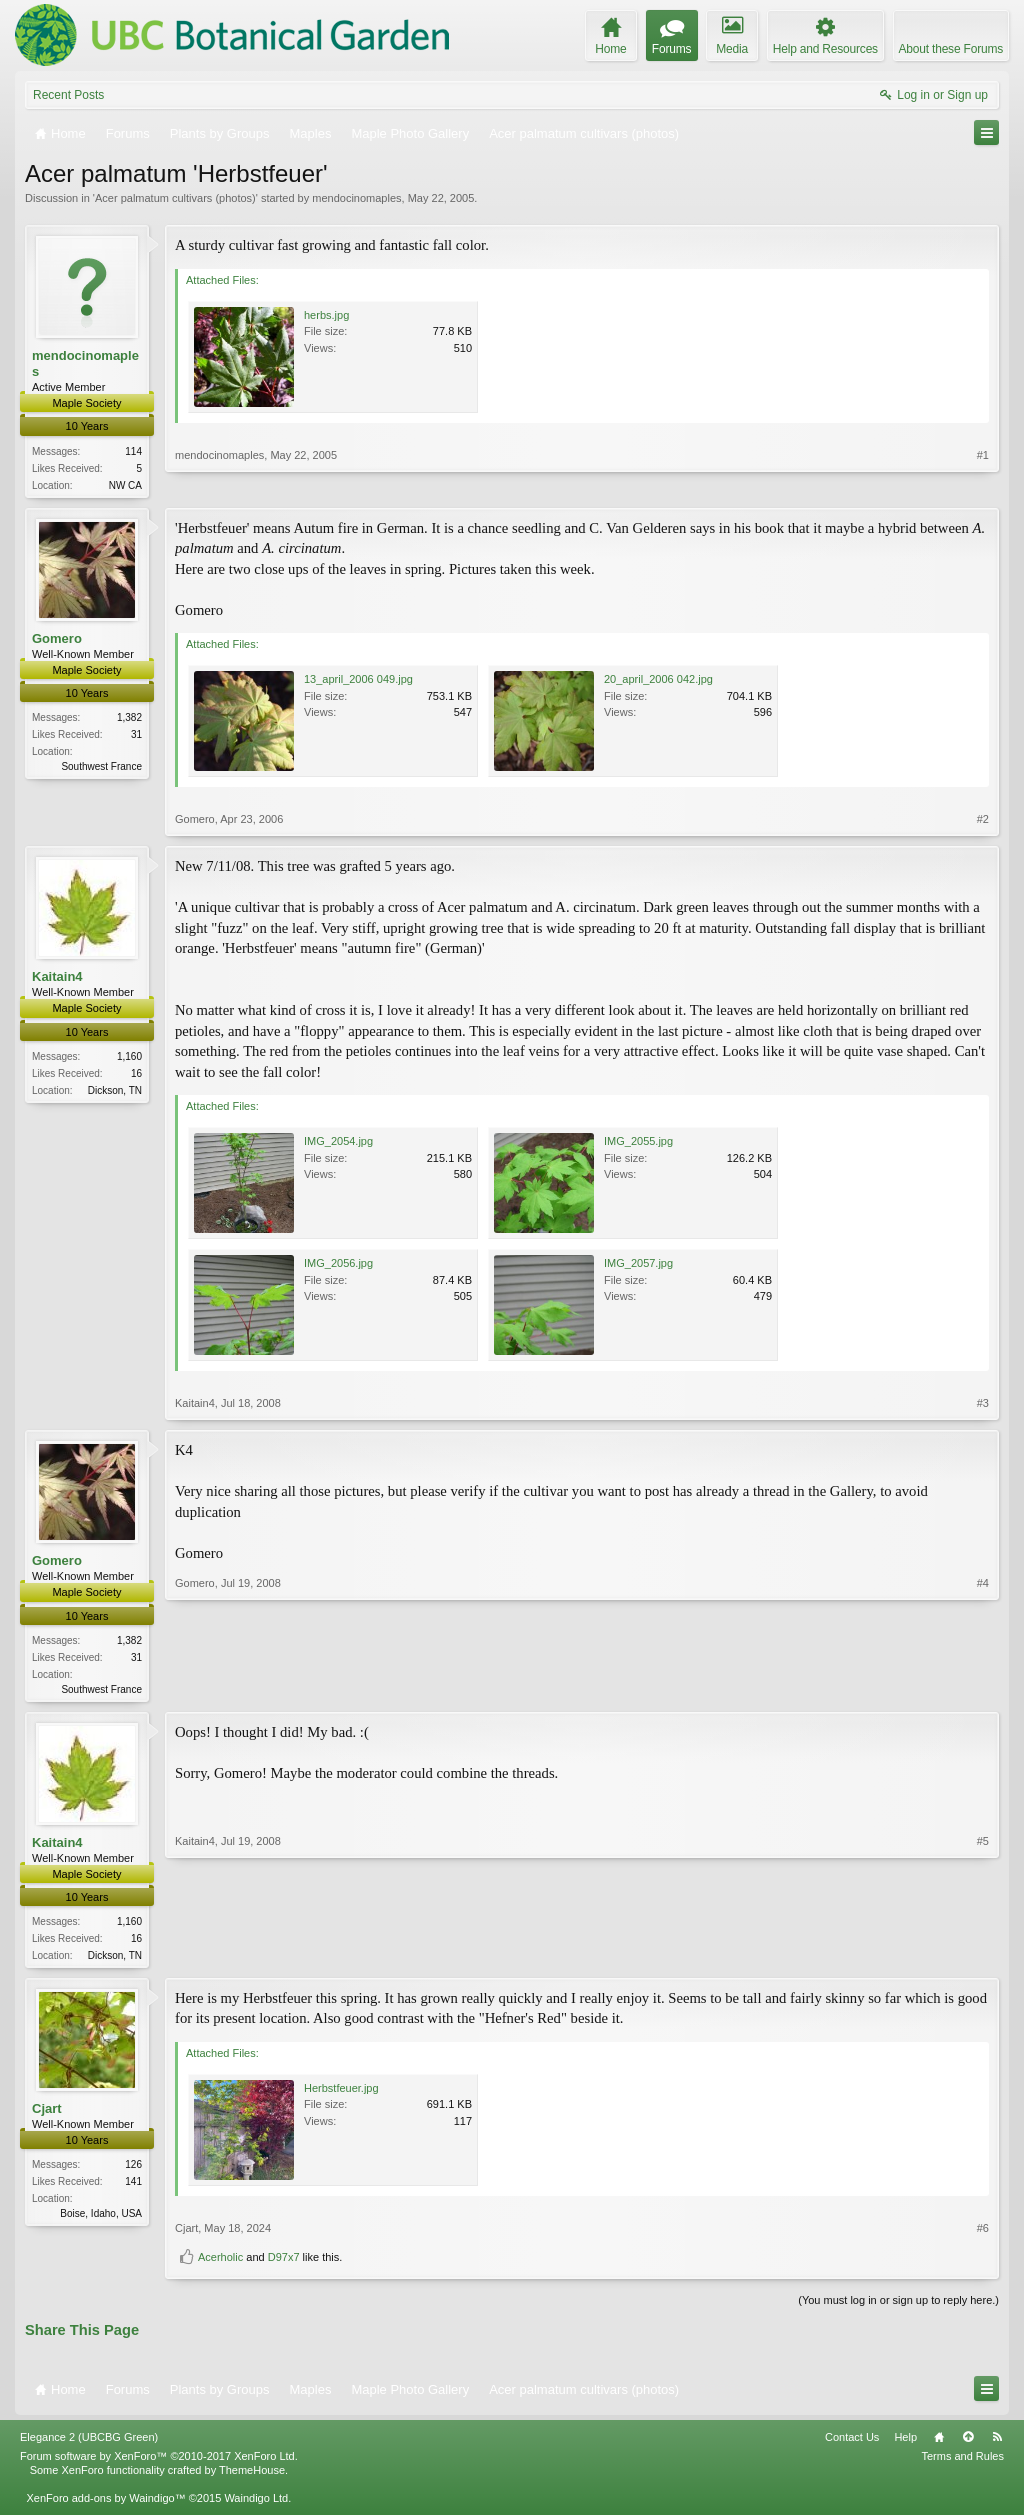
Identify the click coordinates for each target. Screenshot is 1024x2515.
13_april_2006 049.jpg (358, 681)
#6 (983, 2233)
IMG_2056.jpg (338, 1265)
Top (968, 2442)
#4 (983, 1688)
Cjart (47, 2113)
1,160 (129, 1057)
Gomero (57, 639)
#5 (983, 1956)
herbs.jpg (326, 315)
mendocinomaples (356, 198)
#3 (983, 1405)
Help (905, 2442)
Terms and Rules (962, 2461)
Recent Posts (68, 95)
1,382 (129, 719)
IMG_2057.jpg (638, 1265)
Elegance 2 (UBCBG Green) (89, 2442)
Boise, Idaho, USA (101, 2219)
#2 (983, 821)
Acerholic (220, 2263)
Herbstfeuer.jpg (341, 2093)
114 (133, 451)
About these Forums (951, 49)
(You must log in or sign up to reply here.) (898, 2306)
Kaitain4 (57, 978)
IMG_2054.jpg (338, 1143)
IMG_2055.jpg (638, 1143)
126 (133, 2170)
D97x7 (284, 2263)
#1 (983, 482)
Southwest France (101, 768)
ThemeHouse (252, 2475)
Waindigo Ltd (256, 2503)
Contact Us (852, 2442)
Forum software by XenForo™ (159, 2461)
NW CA (125, 485)
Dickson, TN (115, 1091)
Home (939, 2442)
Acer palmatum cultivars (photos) (175, 198)
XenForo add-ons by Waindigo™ (105, 2503)
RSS (997, 2442)
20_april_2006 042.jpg (658, 681)
